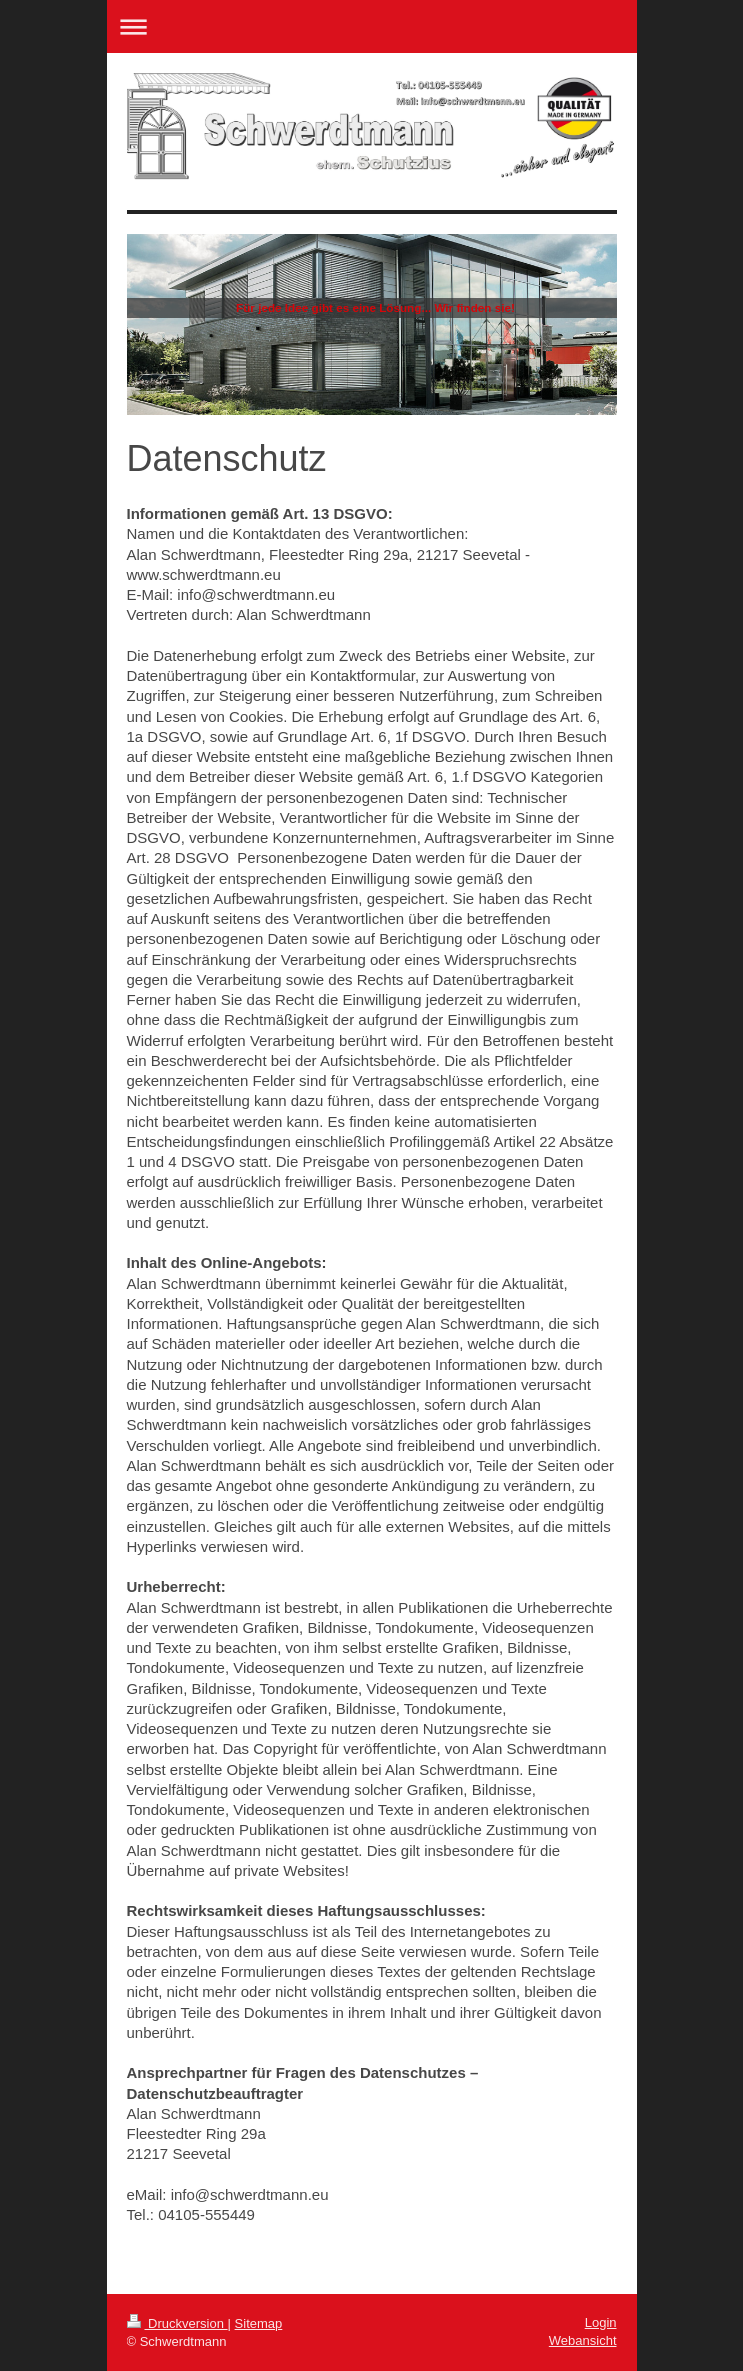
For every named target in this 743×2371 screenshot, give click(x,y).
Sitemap (259, 2323)
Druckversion (177, 2323)
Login (601, 2322)
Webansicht (583, 2340)
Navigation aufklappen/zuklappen (372, 26)
